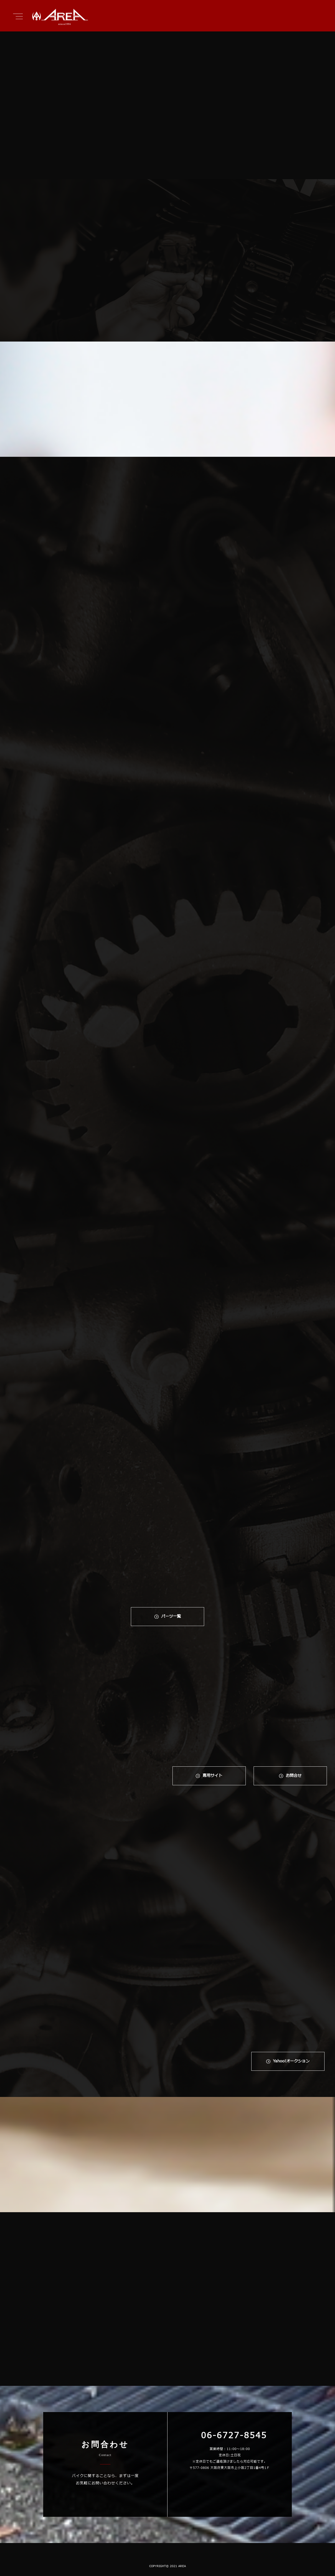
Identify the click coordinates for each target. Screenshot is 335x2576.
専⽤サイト (212, 1776)
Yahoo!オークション (291, 2061)
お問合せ (294, 1776)
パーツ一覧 (171, 1616)
